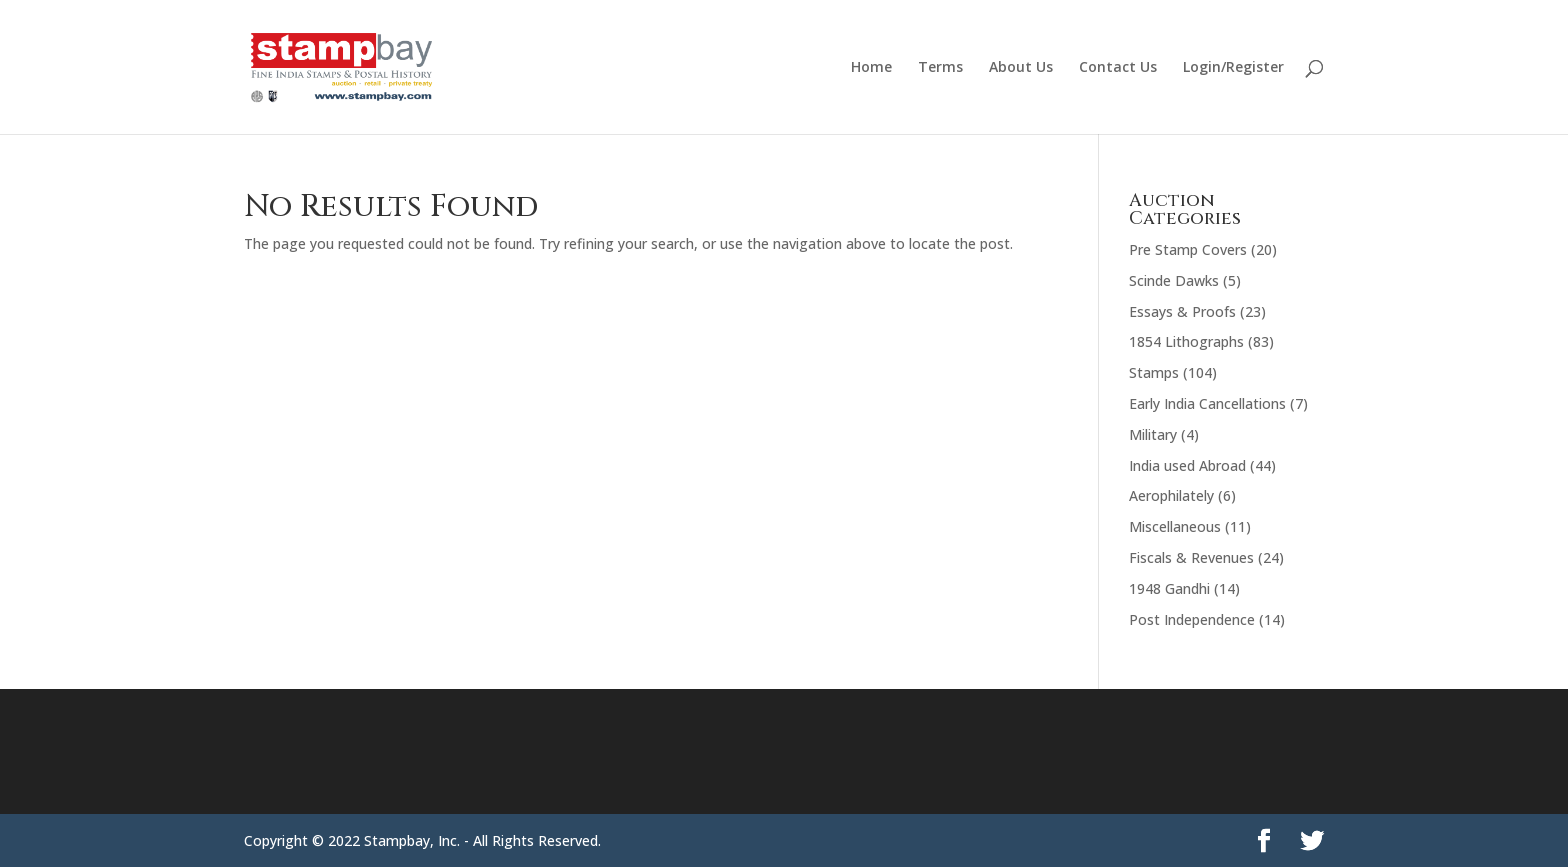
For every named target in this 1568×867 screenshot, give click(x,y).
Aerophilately (1171, 495)
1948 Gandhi (1169, 588)
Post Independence (1192, 619)
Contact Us (1118, 68)
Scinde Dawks (1174, 280)
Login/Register (1233, 68)
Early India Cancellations (1207, 403)
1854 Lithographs (1186, 341)
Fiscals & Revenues (1191, 557)
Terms (940, 68)
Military (1153, 434)
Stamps (1154, 372)
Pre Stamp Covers (1188, 249)
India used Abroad (1187, 465)
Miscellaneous (1175, 526)
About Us (1021, 68)
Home (871, 68)
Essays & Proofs (1182, 311)
